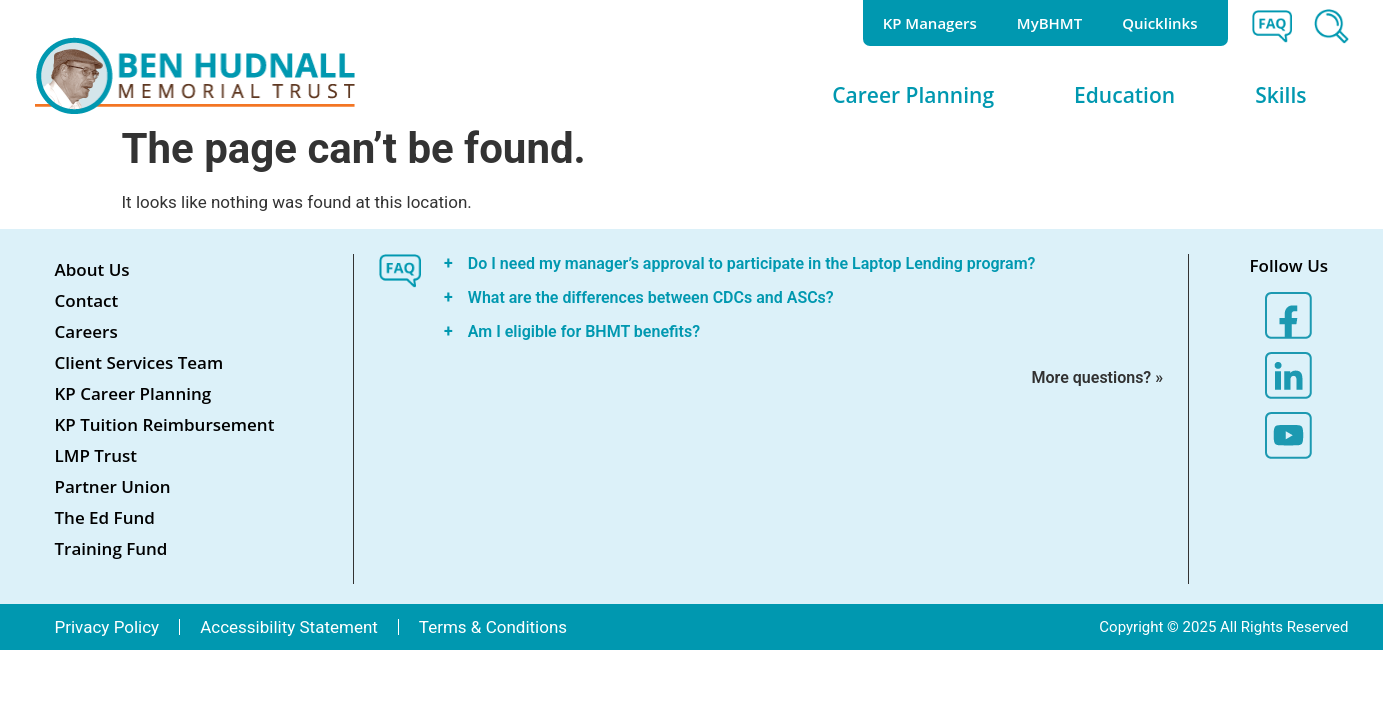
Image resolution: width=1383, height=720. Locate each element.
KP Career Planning (133, 393)
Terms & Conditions (493, 627)
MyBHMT (1049, 23)
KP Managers (930, 23)
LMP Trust (96, 455)
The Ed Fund (105, 517)
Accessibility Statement (289, 627)
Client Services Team (139, 362)
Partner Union (113, 486)
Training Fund (111, 548)
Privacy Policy (107, 627)
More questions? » (1098, 377)
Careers (86, 331)
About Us (92, 269)
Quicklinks (1164, 23)
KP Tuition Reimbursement (165, 424)
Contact (87, 300)
